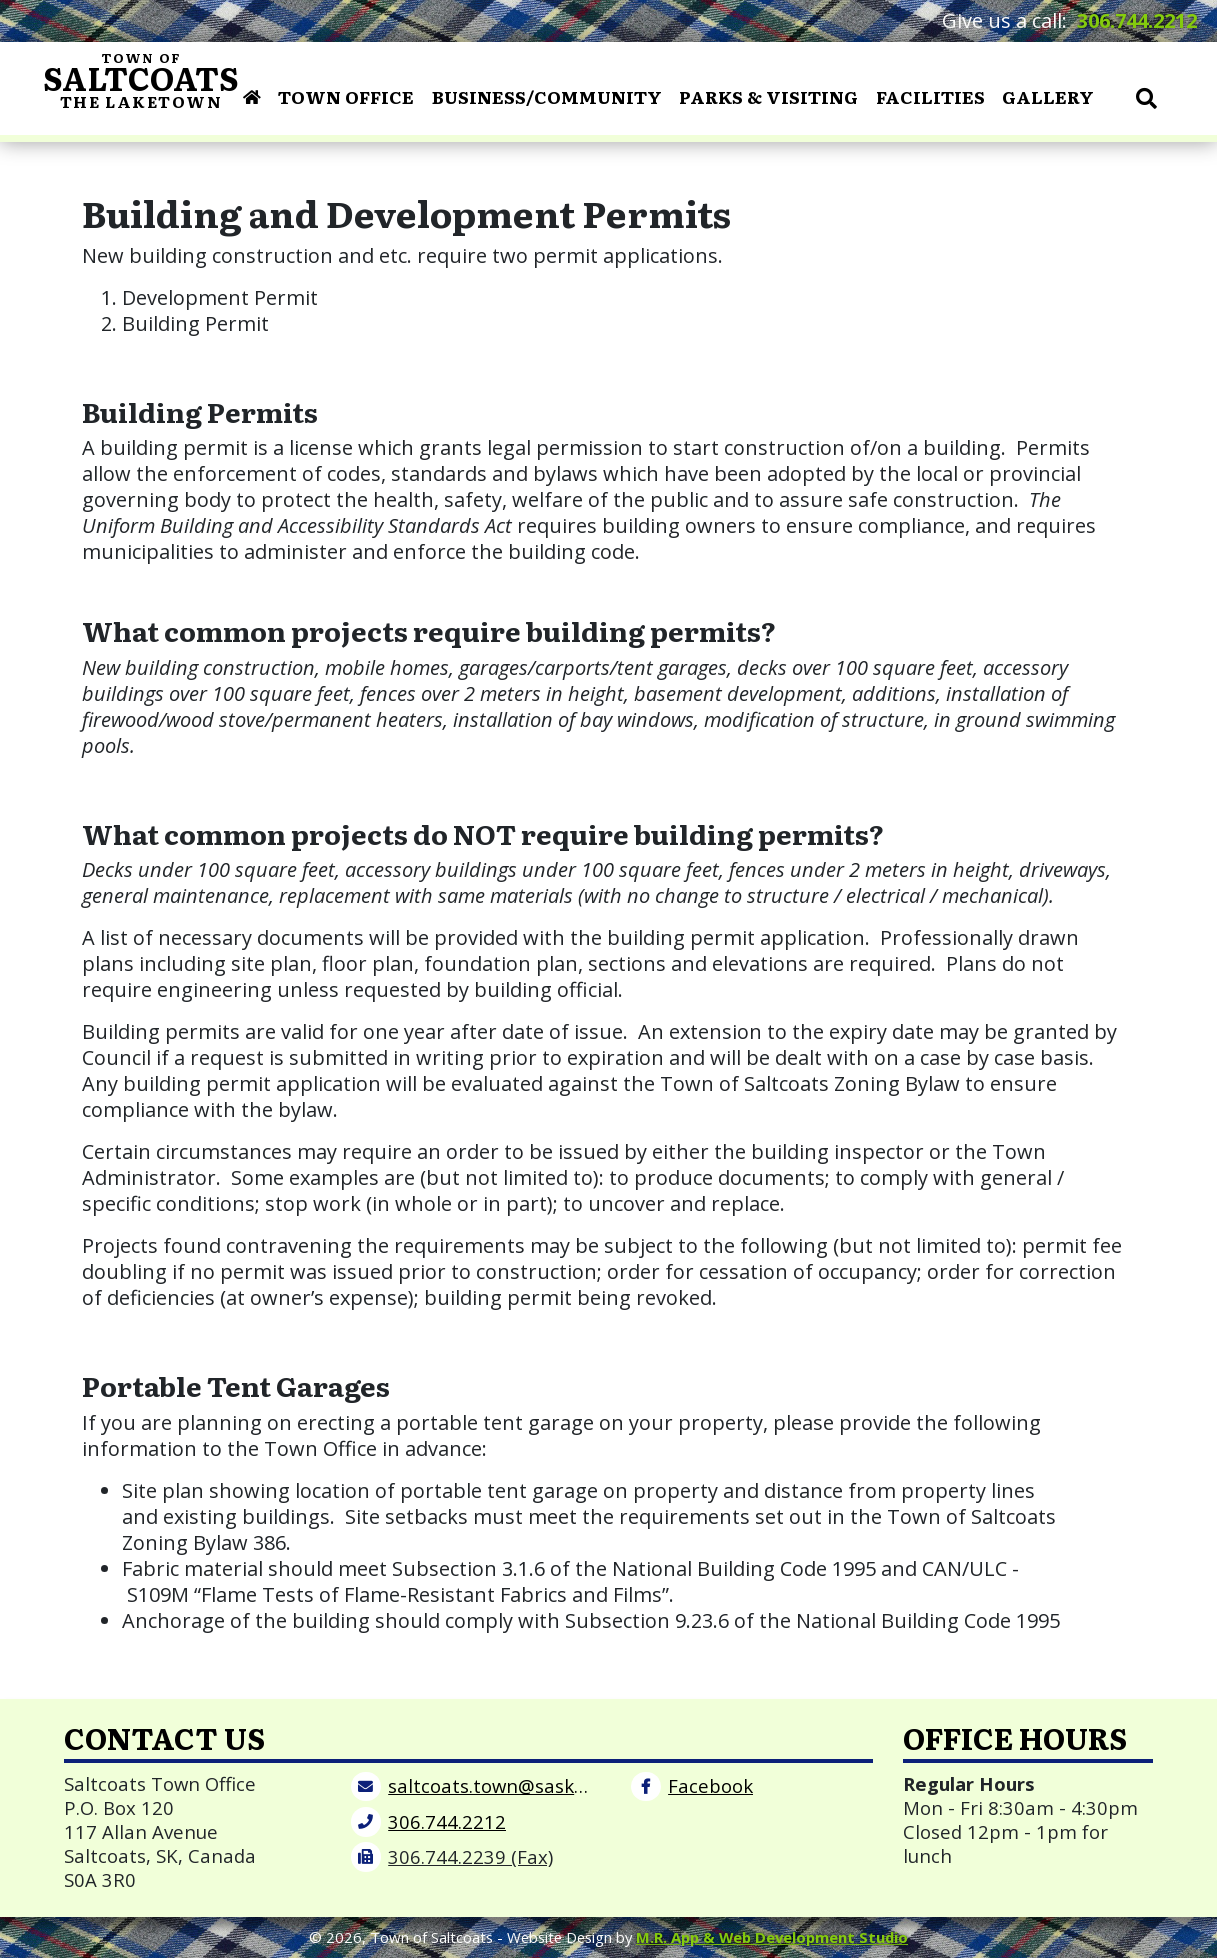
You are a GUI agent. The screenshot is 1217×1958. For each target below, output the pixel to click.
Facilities (930, 96)
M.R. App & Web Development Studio (772, 1937)
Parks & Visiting (768, 96)
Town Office (346, 96)
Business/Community (547, 96)
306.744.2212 (1137, 20)
